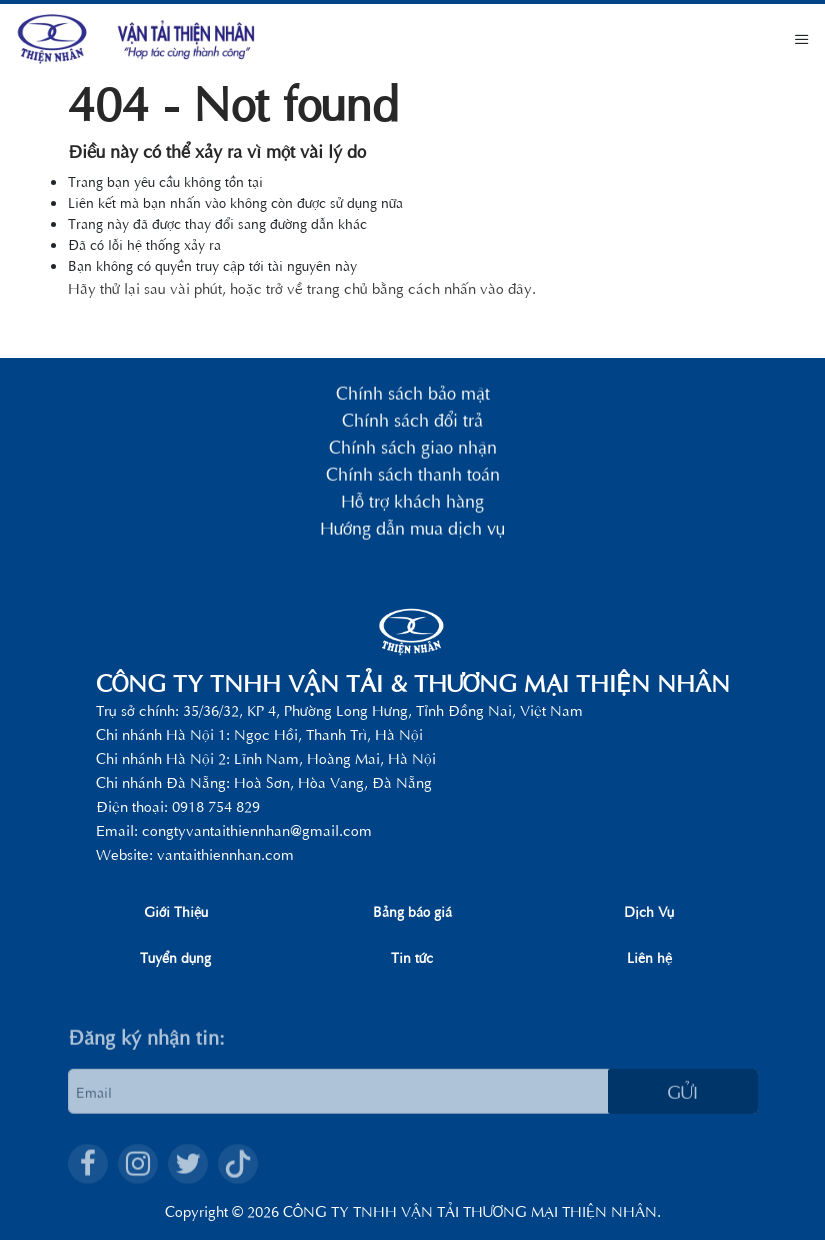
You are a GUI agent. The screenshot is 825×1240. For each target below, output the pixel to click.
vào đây (506, 287)
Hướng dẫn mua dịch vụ (412, 530)
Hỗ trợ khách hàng (412, 503)
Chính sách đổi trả (412, 422)
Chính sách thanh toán (413, 476)
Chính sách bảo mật (413, 395)
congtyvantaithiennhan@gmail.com (257, 829)
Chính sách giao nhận (413, 449)
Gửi (682, 1115)
